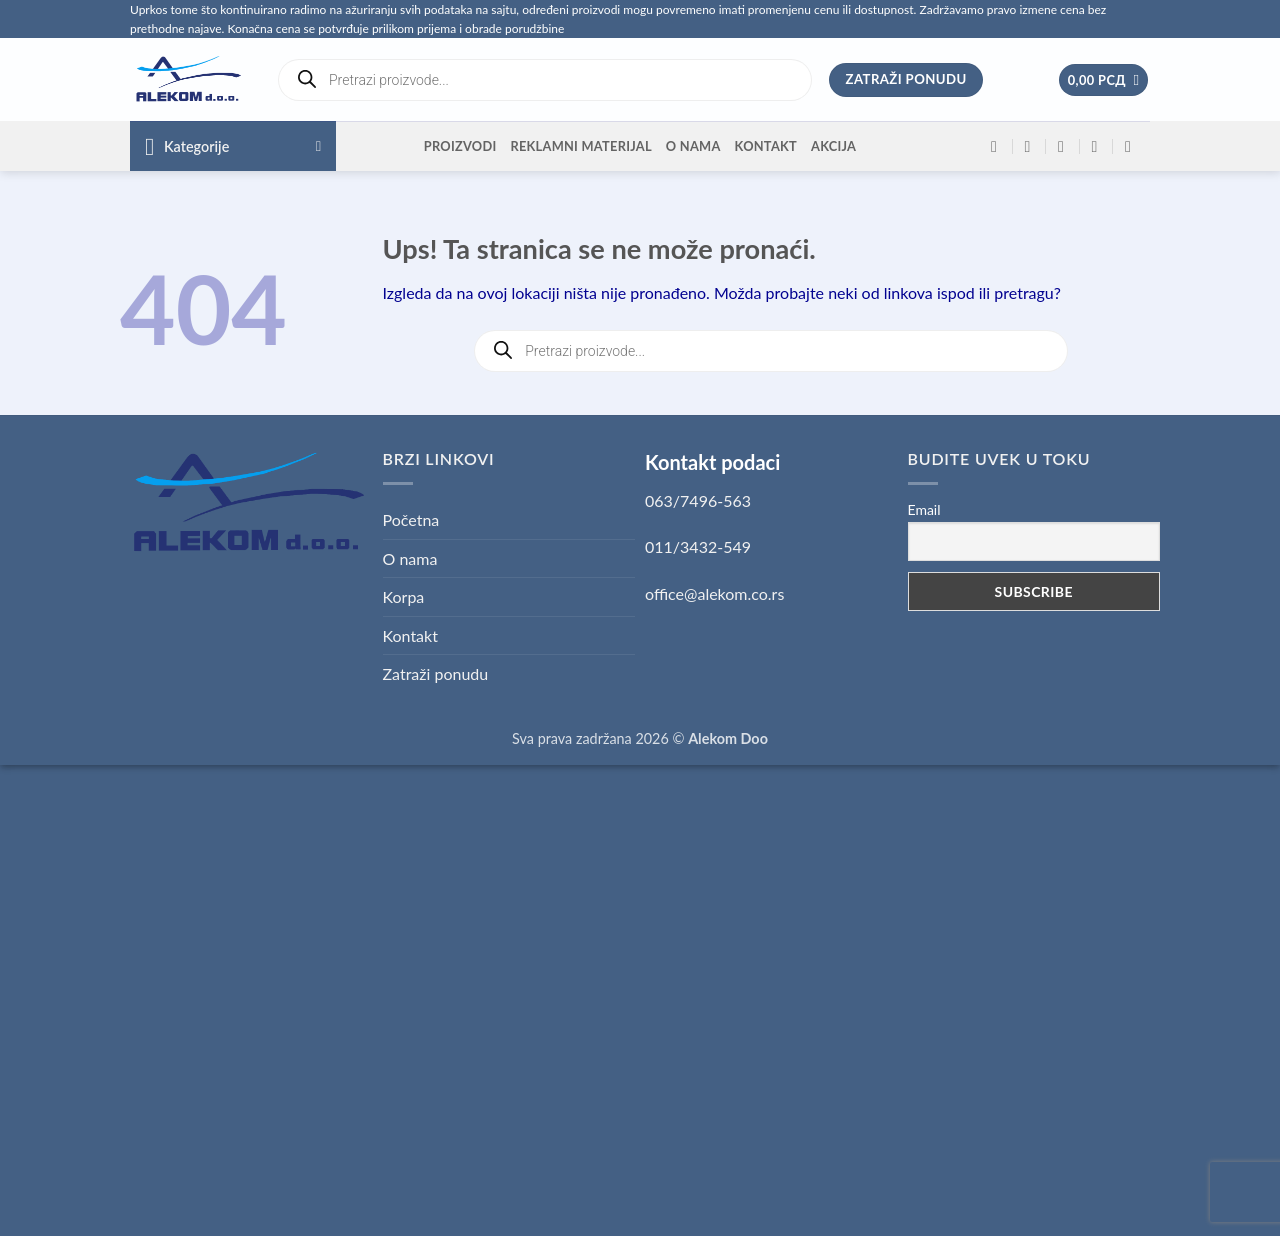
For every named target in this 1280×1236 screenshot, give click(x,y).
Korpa (404, 596)
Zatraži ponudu (436, 673)
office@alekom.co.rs (714, 593)
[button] (1104, 80)
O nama (693, 146)
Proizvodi (460, 146)
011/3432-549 (698, 546)
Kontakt (766, 146)
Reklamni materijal (580, 146)
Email (924, 509)
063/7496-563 (698, 500)
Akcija (833, 146)
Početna (411, 519)
